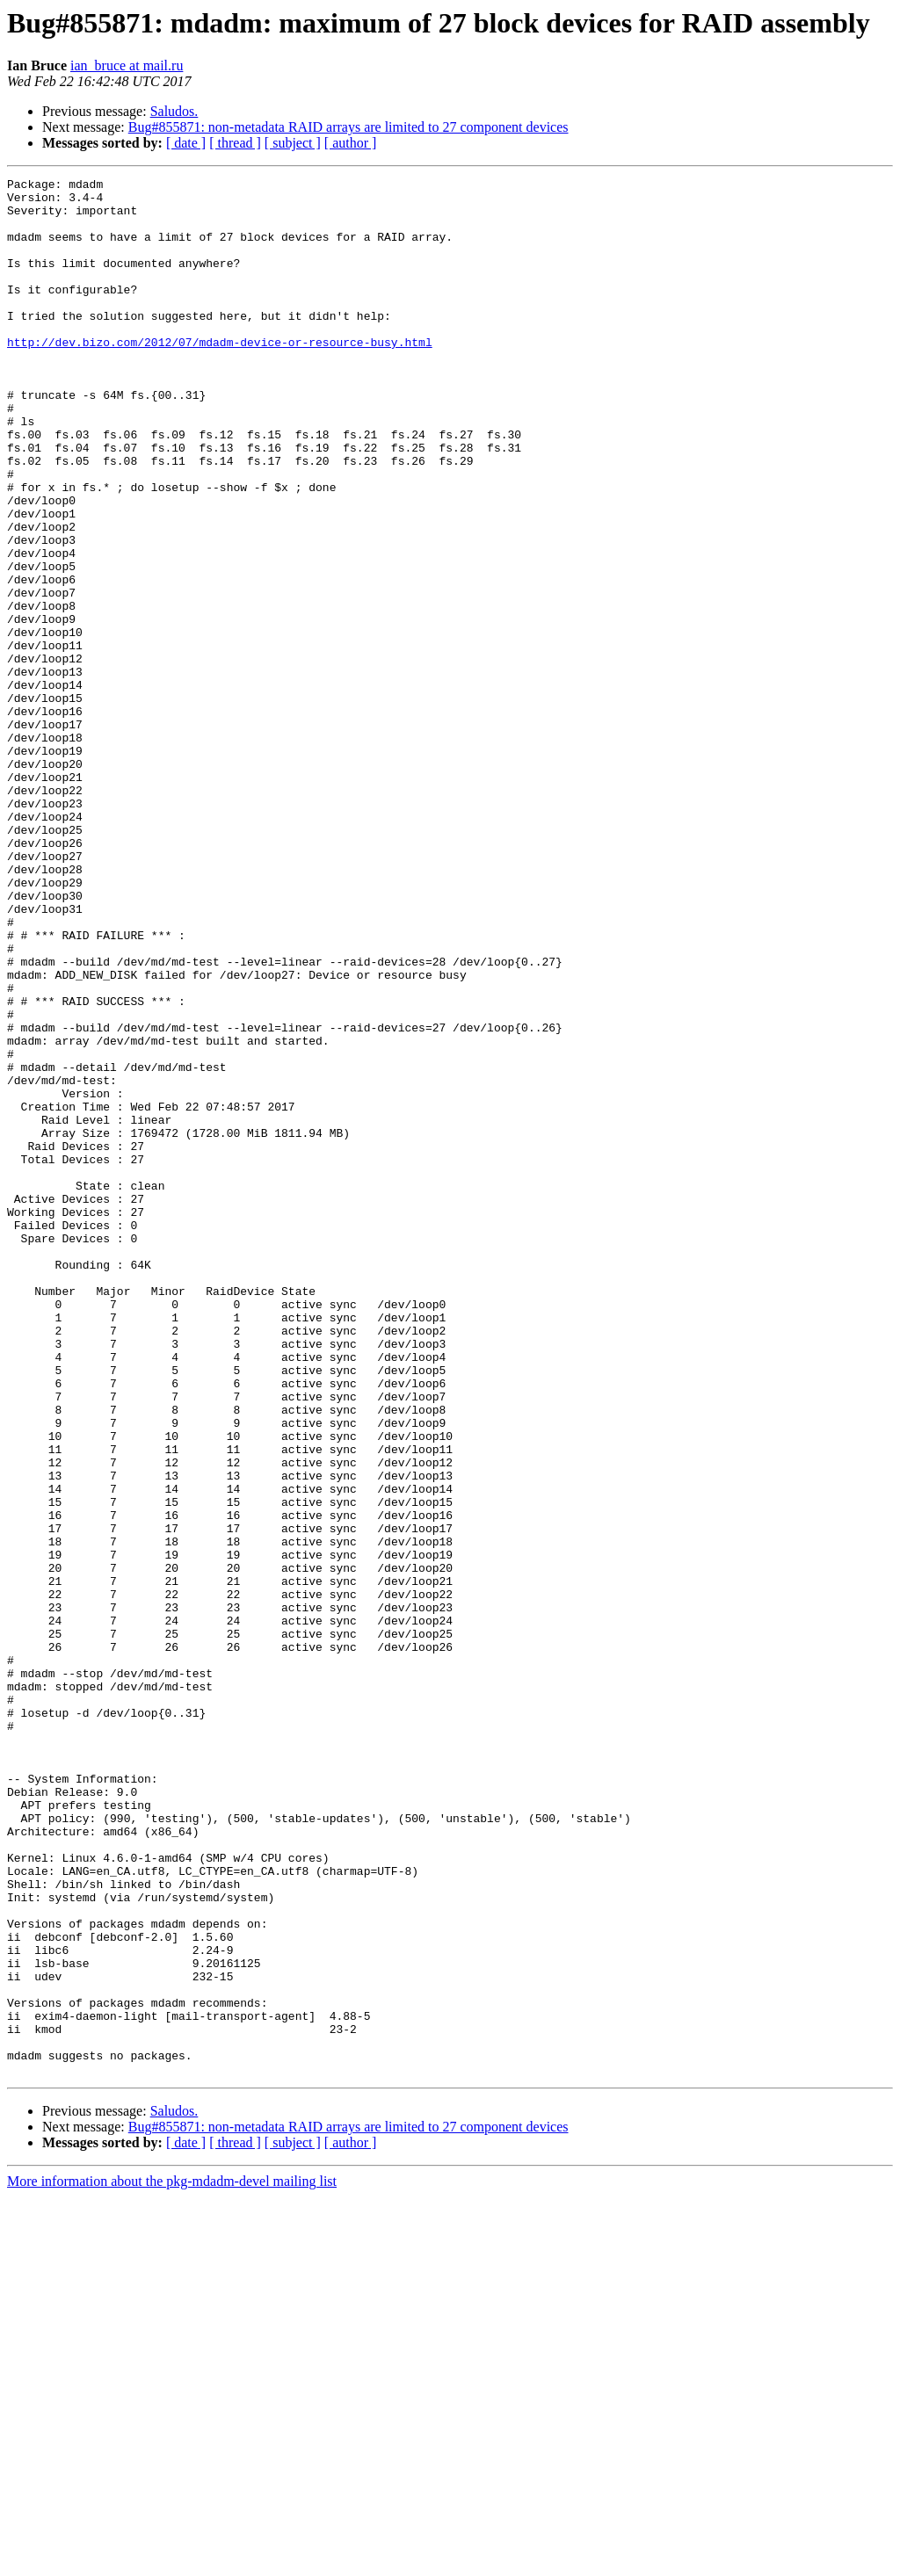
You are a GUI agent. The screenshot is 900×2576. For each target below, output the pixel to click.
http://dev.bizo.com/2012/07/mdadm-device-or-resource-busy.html (219, 376)
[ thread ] (235, 142)
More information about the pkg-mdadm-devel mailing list (172, 2560)
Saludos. (174, 111)
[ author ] (350, 142)
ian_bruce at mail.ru (126, 65)
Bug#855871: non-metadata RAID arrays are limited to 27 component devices (348, 126)
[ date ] (186, 142)
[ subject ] (293, 142)
